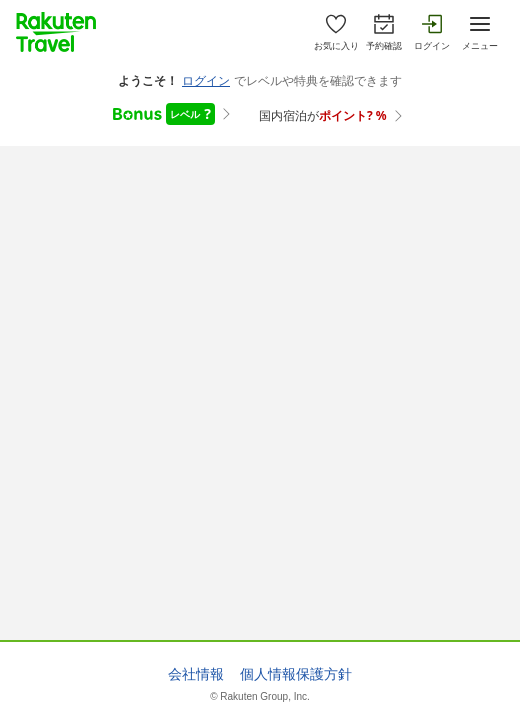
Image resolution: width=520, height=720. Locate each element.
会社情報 (196, 674)
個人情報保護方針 (296, 674)
